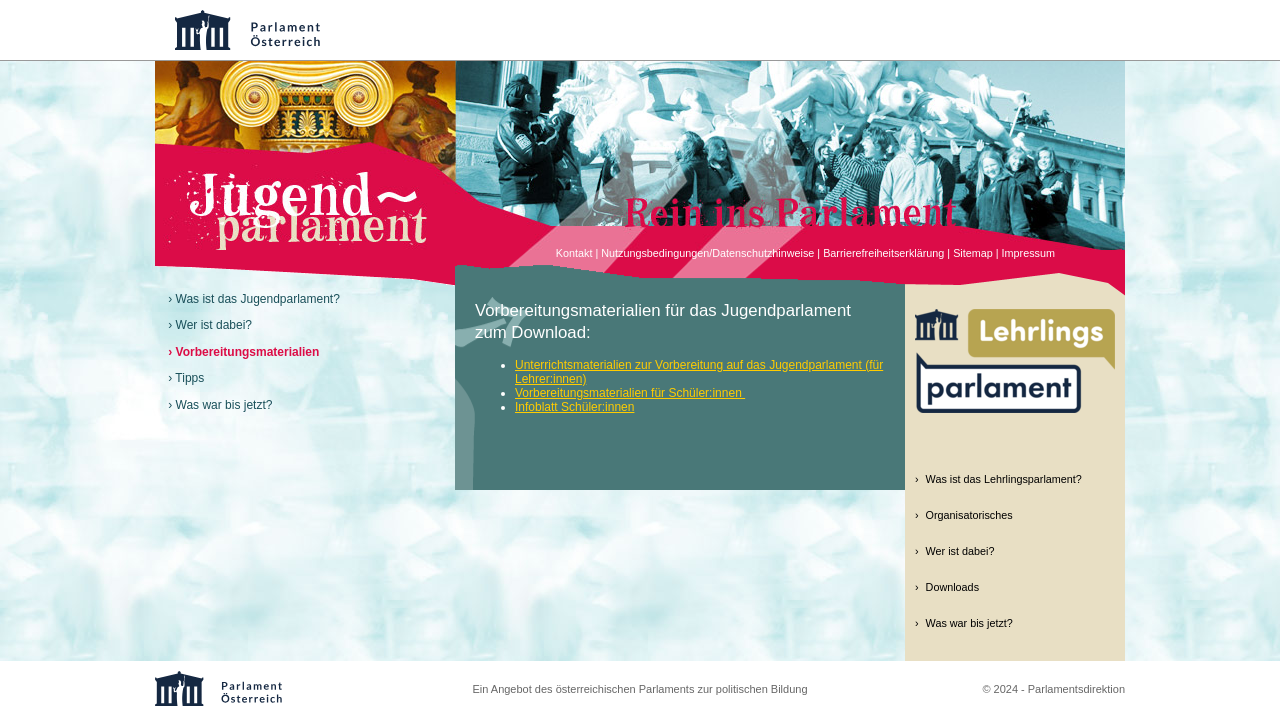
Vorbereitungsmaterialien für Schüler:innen (630, 393)
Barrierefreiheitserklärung (883, 253)
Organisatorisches (969, 515)
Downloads (952, 587)
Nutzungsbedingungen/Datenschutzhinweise (707, 253)
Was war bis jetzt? (224, 405)
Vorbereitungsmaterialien (248, 352)
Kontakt (574, 253)
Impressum (1028, 253)
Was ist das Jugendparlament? (258, 299)
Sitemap (973, 253)
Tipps (189, 378)
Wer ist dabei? (214, 325)
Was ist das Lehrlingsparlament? (1004, 479)
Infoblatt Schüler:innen (574, 407)
